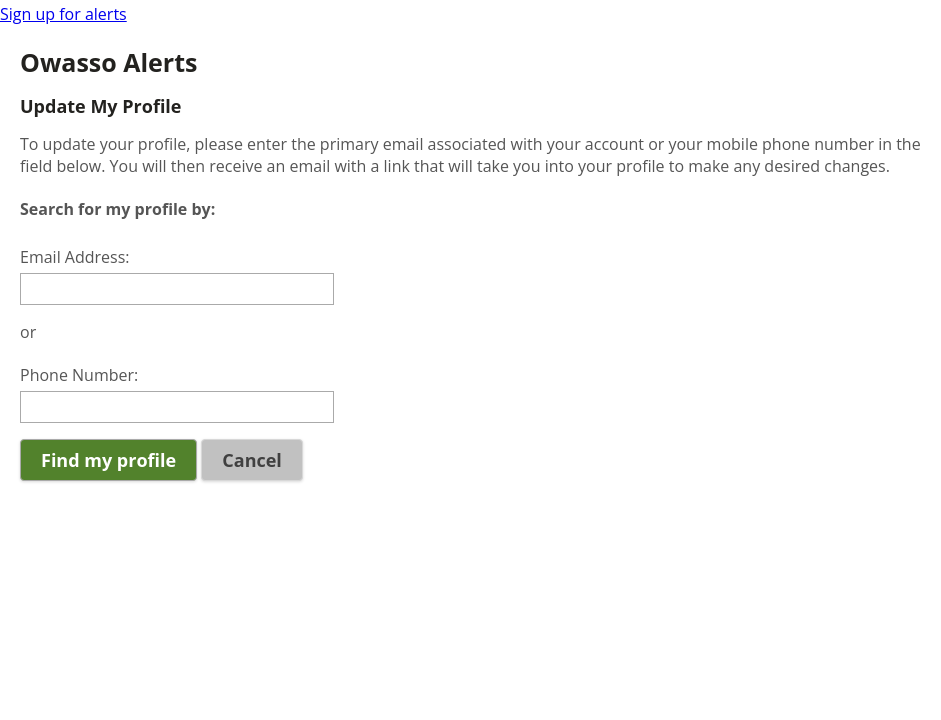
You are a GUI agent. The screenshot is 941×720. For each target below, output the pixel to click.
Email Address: (75, 257)
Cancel (252, 460)
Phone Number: (79, 375)
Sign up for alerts (63, 14)
